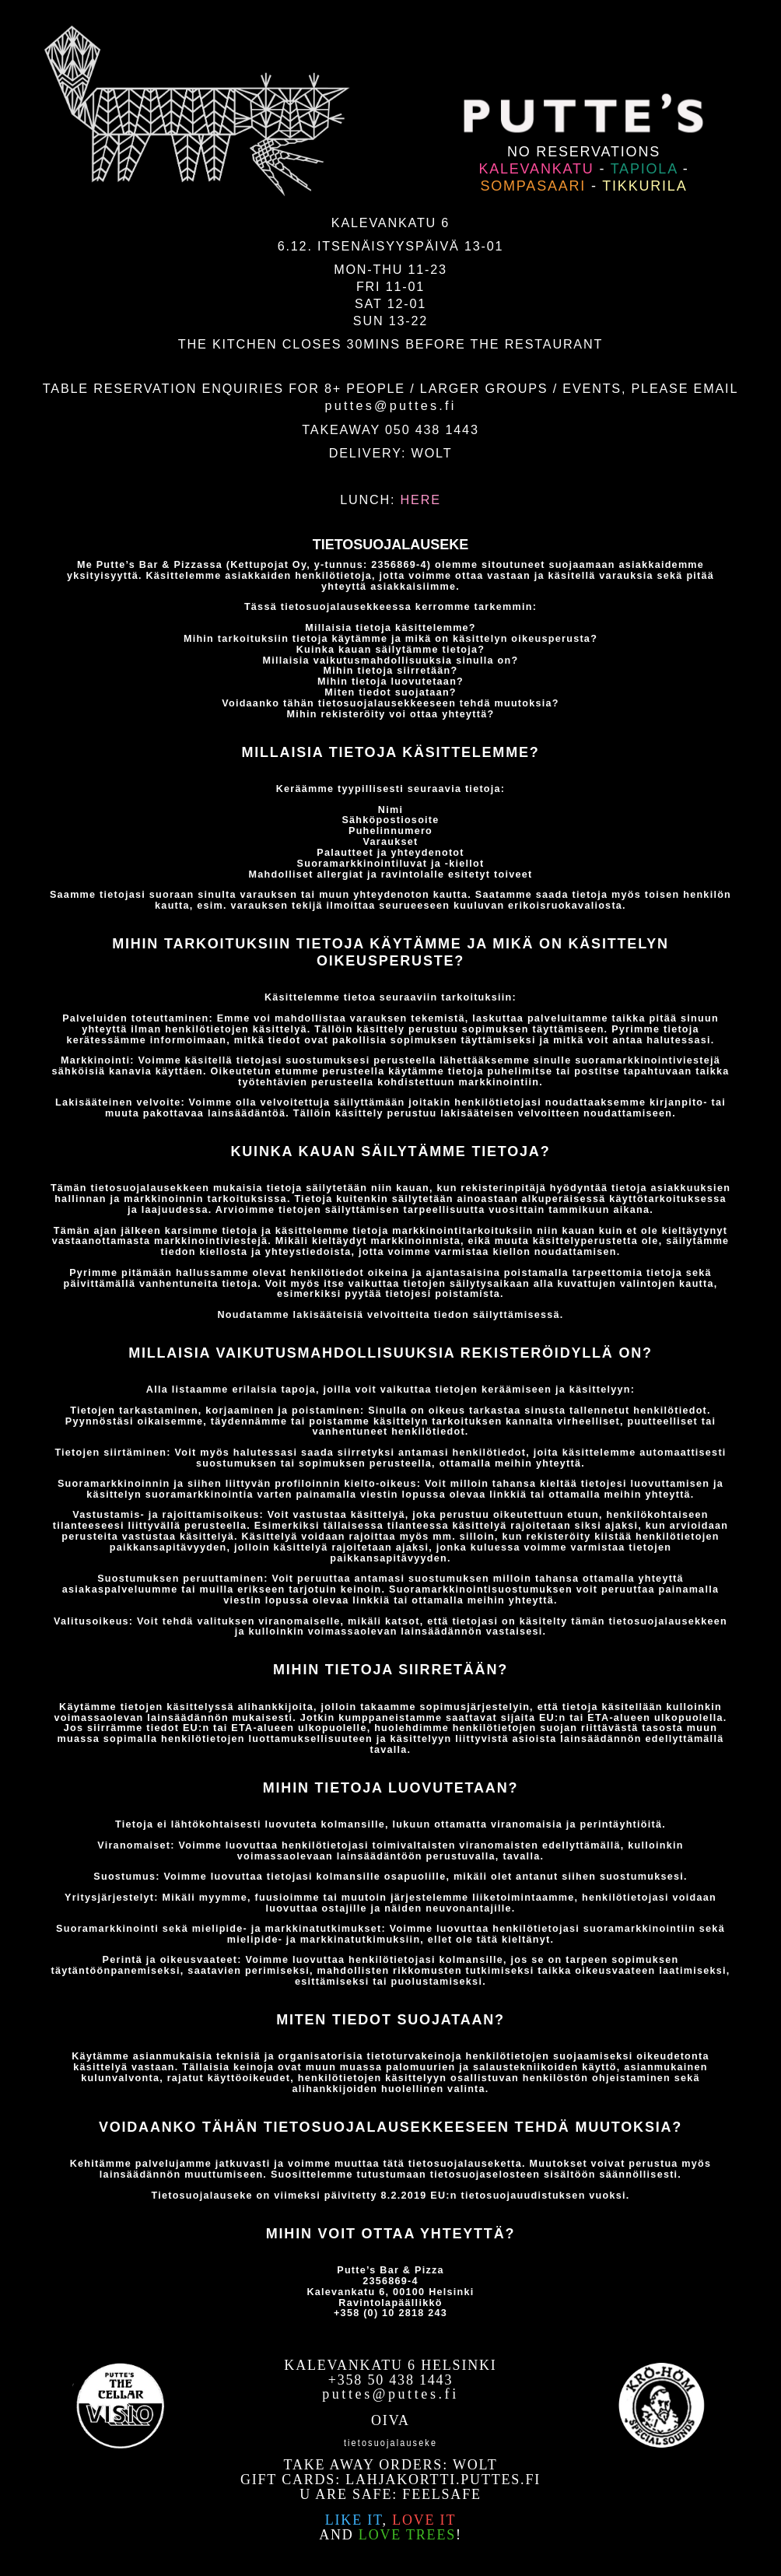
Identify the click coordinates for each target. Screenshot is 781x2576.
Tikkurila (644, 186)
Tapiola (644, 169)
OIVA (390, 2420)
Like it (354, 2520)
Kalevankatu (536, 169)
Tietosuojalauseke (390, 2441)
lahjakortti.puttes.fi (443, 2479)
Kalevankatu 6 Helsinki (390, 2365)
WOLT (432, 453)
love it (424, 2520)
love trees (407, 2535)
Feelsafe (441, 2494)
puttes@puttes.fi (390, 405)
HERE (421, 499)
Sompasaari (533, 186)
